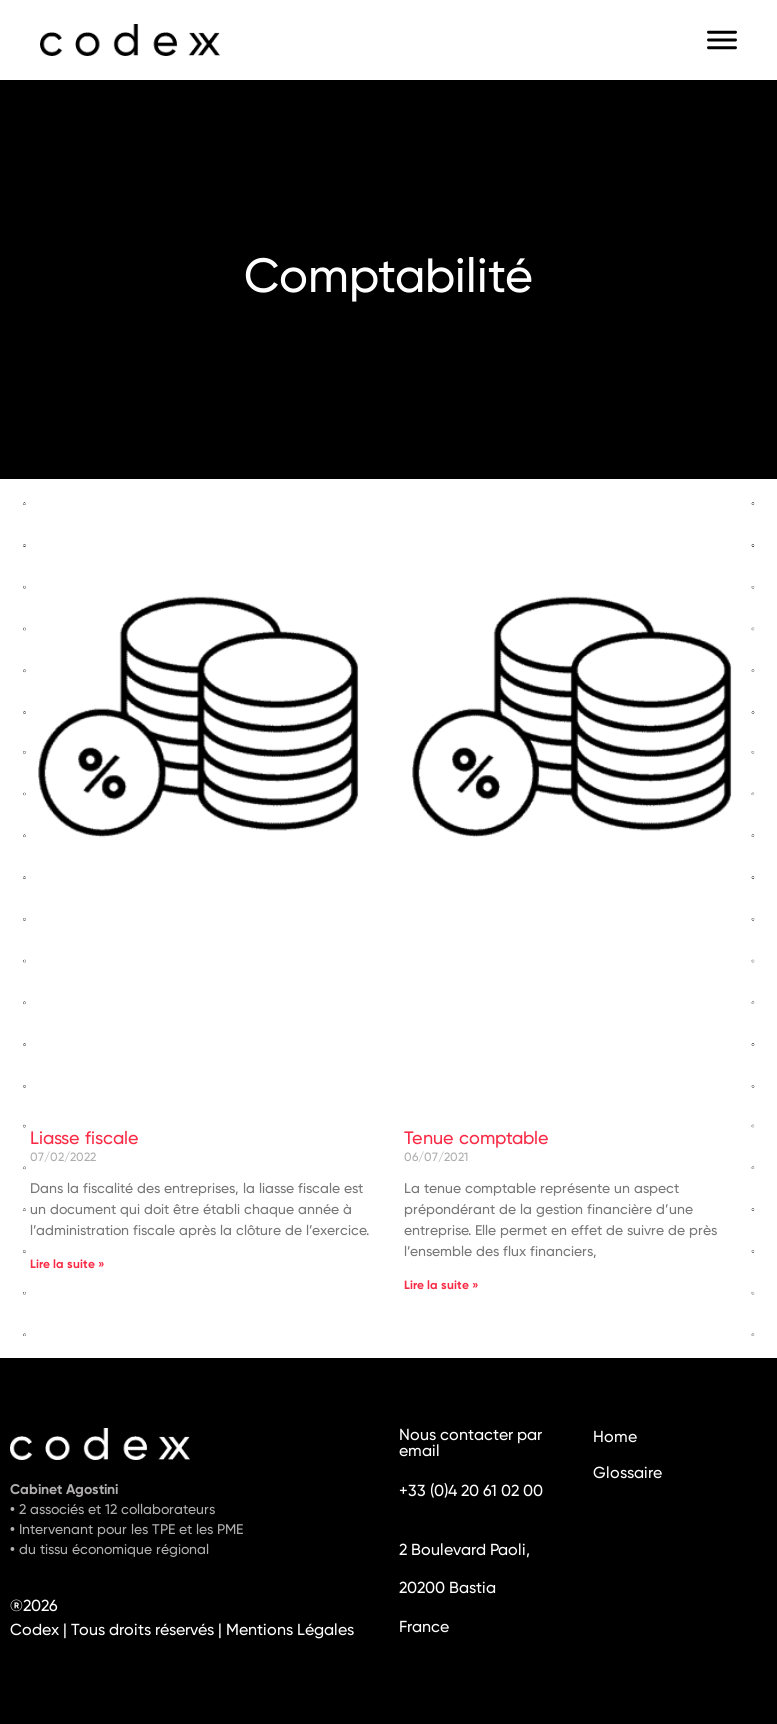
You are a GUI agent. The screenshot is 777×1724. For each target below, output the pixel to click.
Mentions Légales (290, 1631)
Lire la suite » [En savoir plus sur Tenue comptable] (441, 1286)
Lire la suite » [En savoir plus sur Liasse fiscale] (67, 1265)
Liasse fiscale (84, 1139)
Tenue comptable (476, 1139)
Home (615, 1438)
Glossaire (627, 1474)
